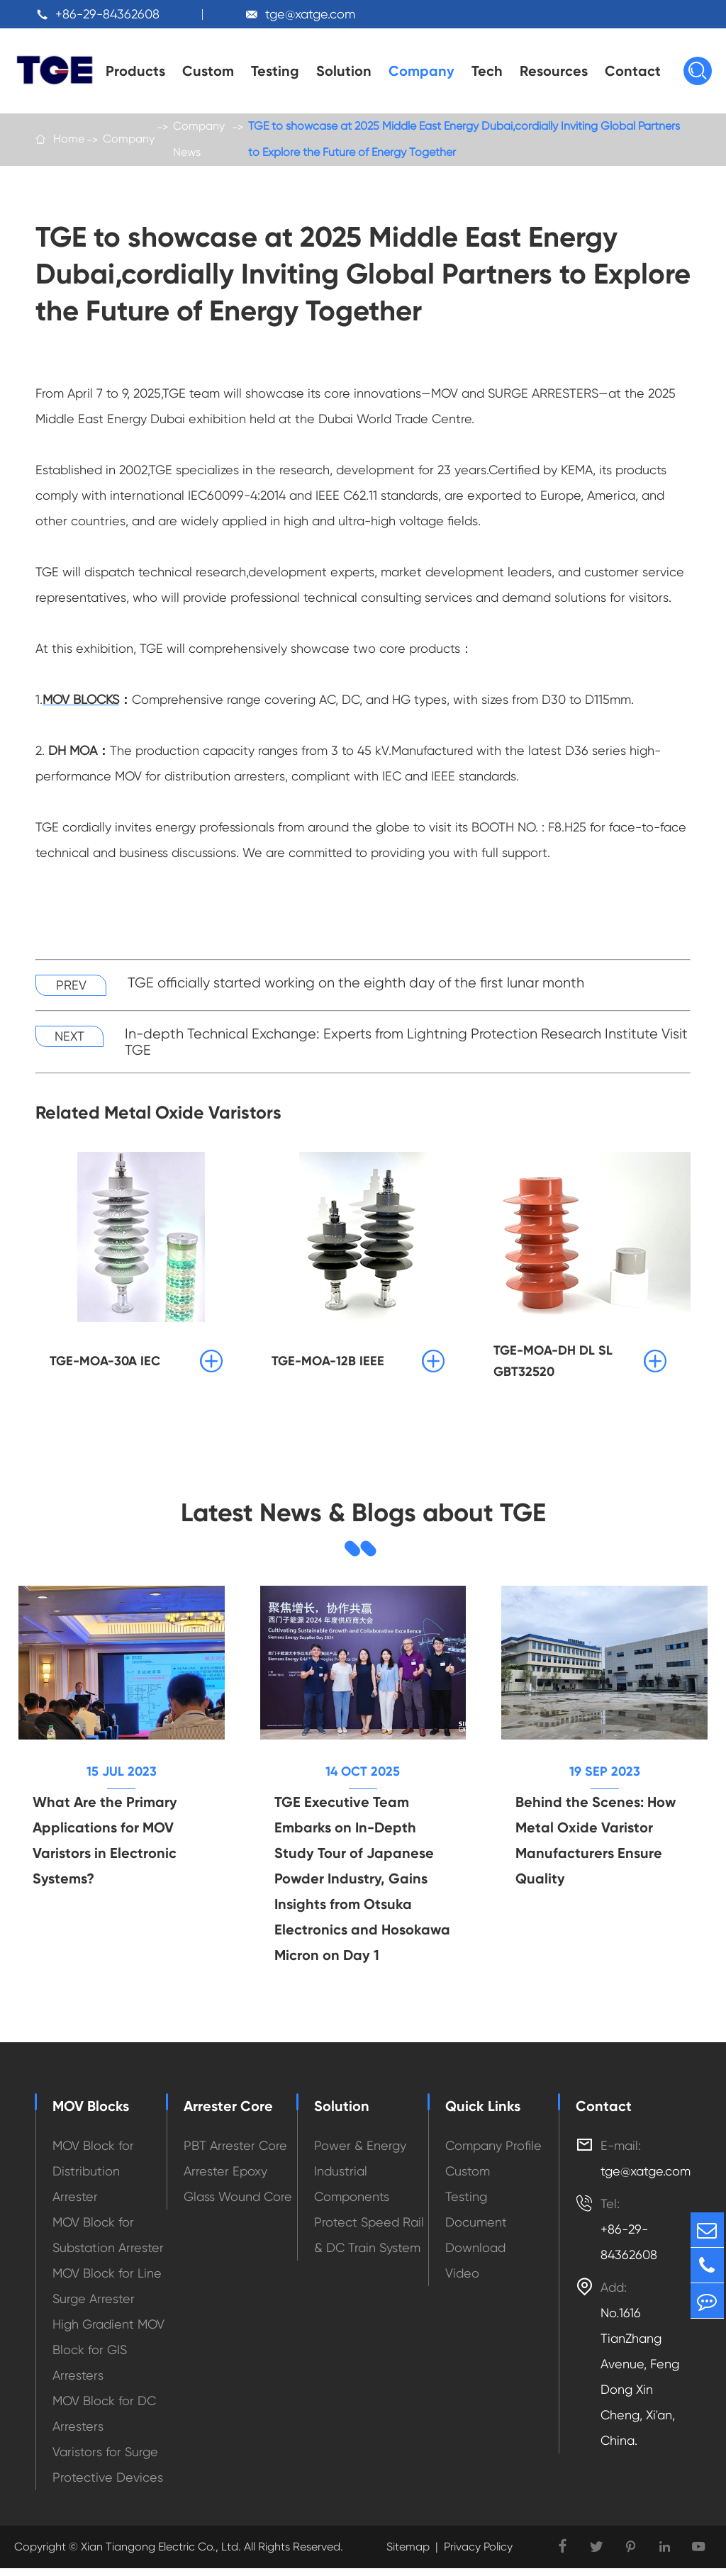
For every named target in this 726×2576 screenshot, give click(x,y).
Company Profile (493, 2153)
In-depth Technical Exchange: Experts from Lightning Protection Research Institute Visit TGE (406, 1046)
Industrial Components (351, 2191)
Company (421, 70)
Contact (633, 70)
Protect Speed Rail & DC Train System (369, 2242)
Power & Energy (360, 2153)
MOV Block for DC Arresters (104, 2421)
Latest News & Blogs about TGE (363, 1517)
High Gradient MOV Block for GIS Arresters (108, 2357)
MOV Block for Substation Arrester (108, 2242)
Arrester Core (228, 2113)
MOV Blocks (90, 2113)
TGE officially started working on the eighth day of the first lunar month (356, 987)
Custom (208, 70)
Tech (487, 70)
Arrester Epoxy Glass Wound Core (238, 2191)
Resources (554, 70)
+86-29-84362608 (107, 13)
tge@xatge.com (310, 13)
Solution (344, 70)
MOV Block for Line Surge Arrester (107, 2293)
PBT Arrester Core (235, 2153)
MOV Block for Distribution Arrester (93, 2179)
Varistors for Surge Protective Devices (107, 2472)
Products (135, 70)
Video (462, 2280)
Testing (275, 70)
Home (68, 141)
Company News (199, 141)
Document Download (476, 2242)
